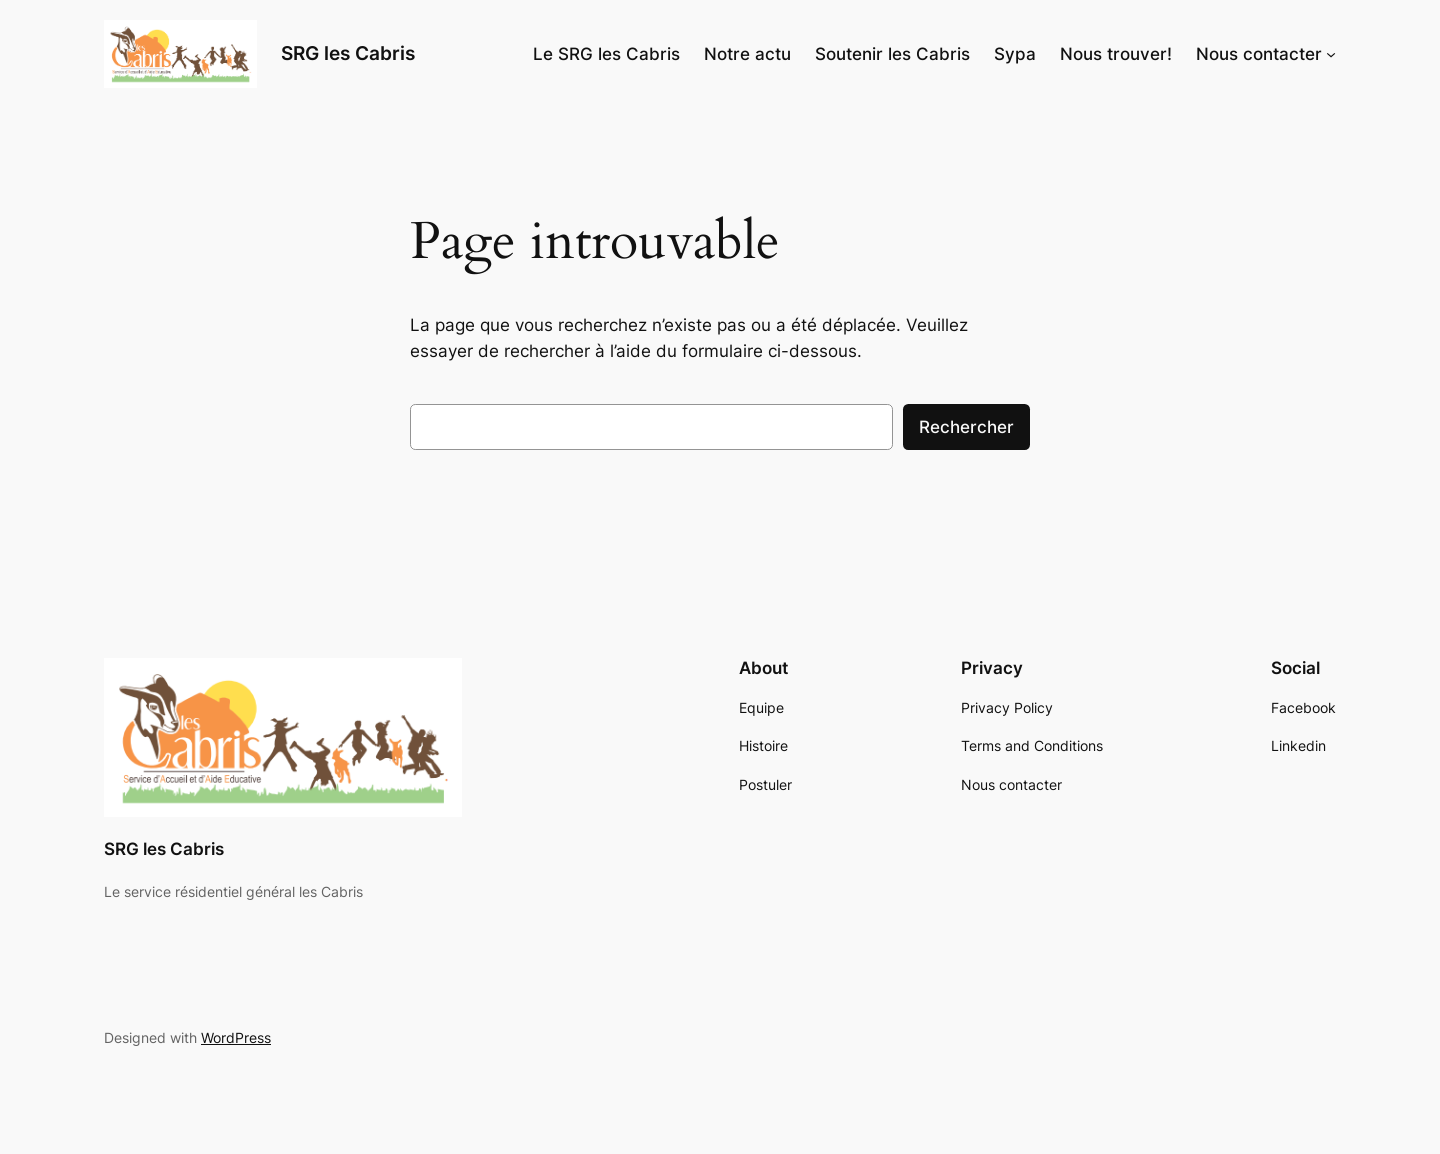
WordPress (236, 1037)
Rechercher (966, 427)
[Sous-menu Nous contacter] (1331, 54)
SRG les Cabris (348, 53)
